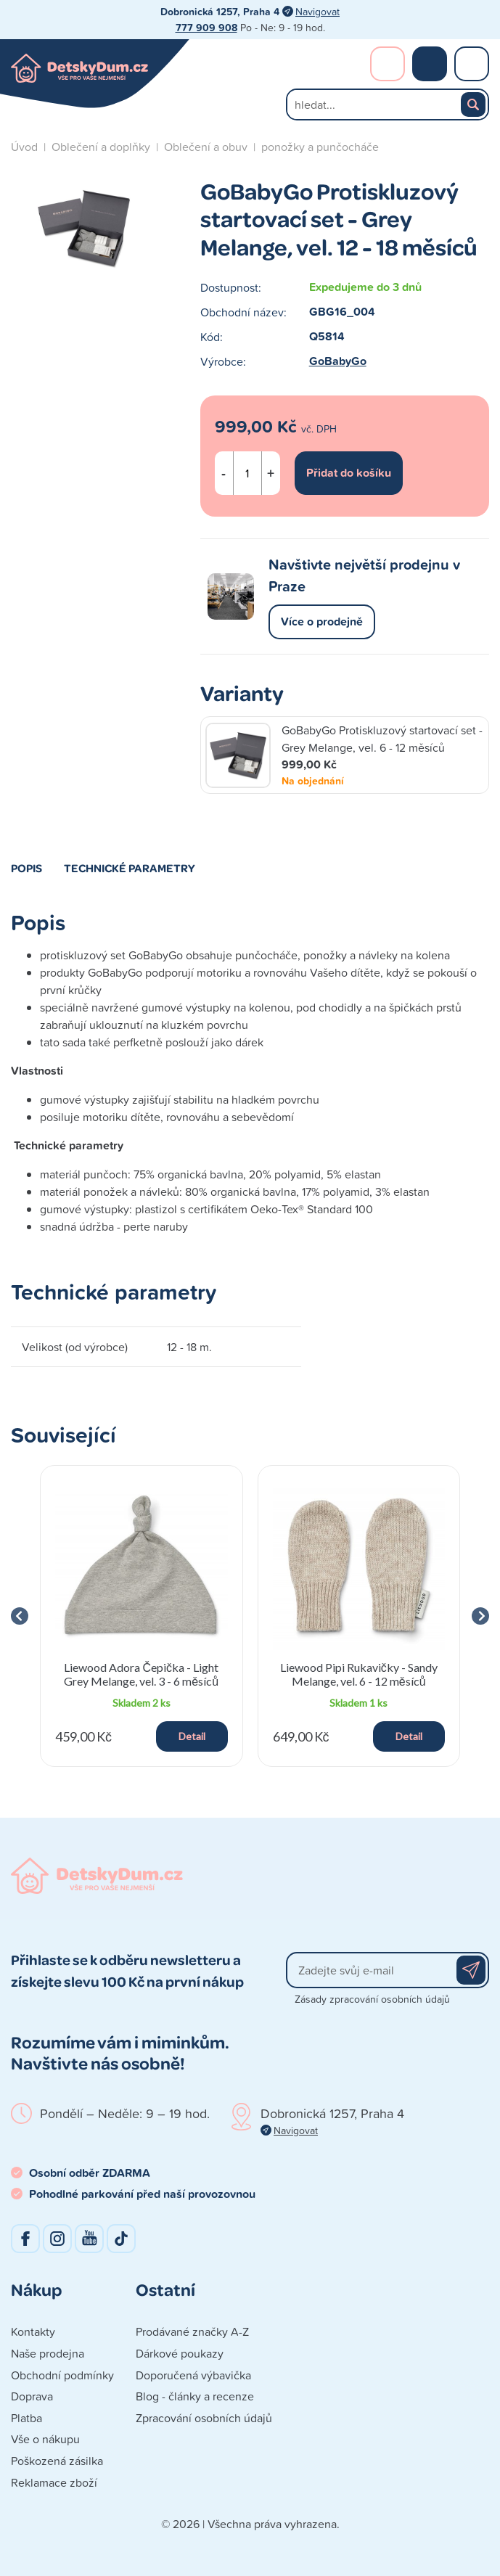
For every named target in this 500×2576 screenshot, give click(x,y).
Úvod (24, 147)
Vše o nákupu (45, 2439)
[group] (141, 1616)
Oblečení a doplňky (101, 147)
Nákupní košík (429, 63)
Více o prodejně (322, 621)
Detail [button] (192, 1736)
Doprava (32, 2396)
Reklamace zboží (54, 2482)
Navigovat (317, 11)
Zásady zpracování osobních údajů (372, 1999)
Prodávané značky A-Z (192, 2331)
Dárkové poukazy (180, 2353)
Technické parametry (129, 868)
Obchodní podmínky (62, 2375)
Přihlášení (387, 63)
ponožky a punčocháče (320, 147)
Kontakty (33, 2331)
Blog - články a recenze (195, 2396)
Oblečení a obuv (205, 147)
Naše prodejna (47, 2353)
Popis (26, 868)
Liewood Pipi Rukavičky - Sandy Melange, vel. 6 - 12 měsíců (359, 1674)
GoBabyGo (337, 361)
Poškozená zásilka (57, 2461)
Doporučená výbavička (193, 2375)
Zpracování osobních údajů (204, 2418)
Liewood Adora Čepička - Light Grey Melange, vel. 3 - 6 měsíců (141, 1674)
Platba (26, 2418)
